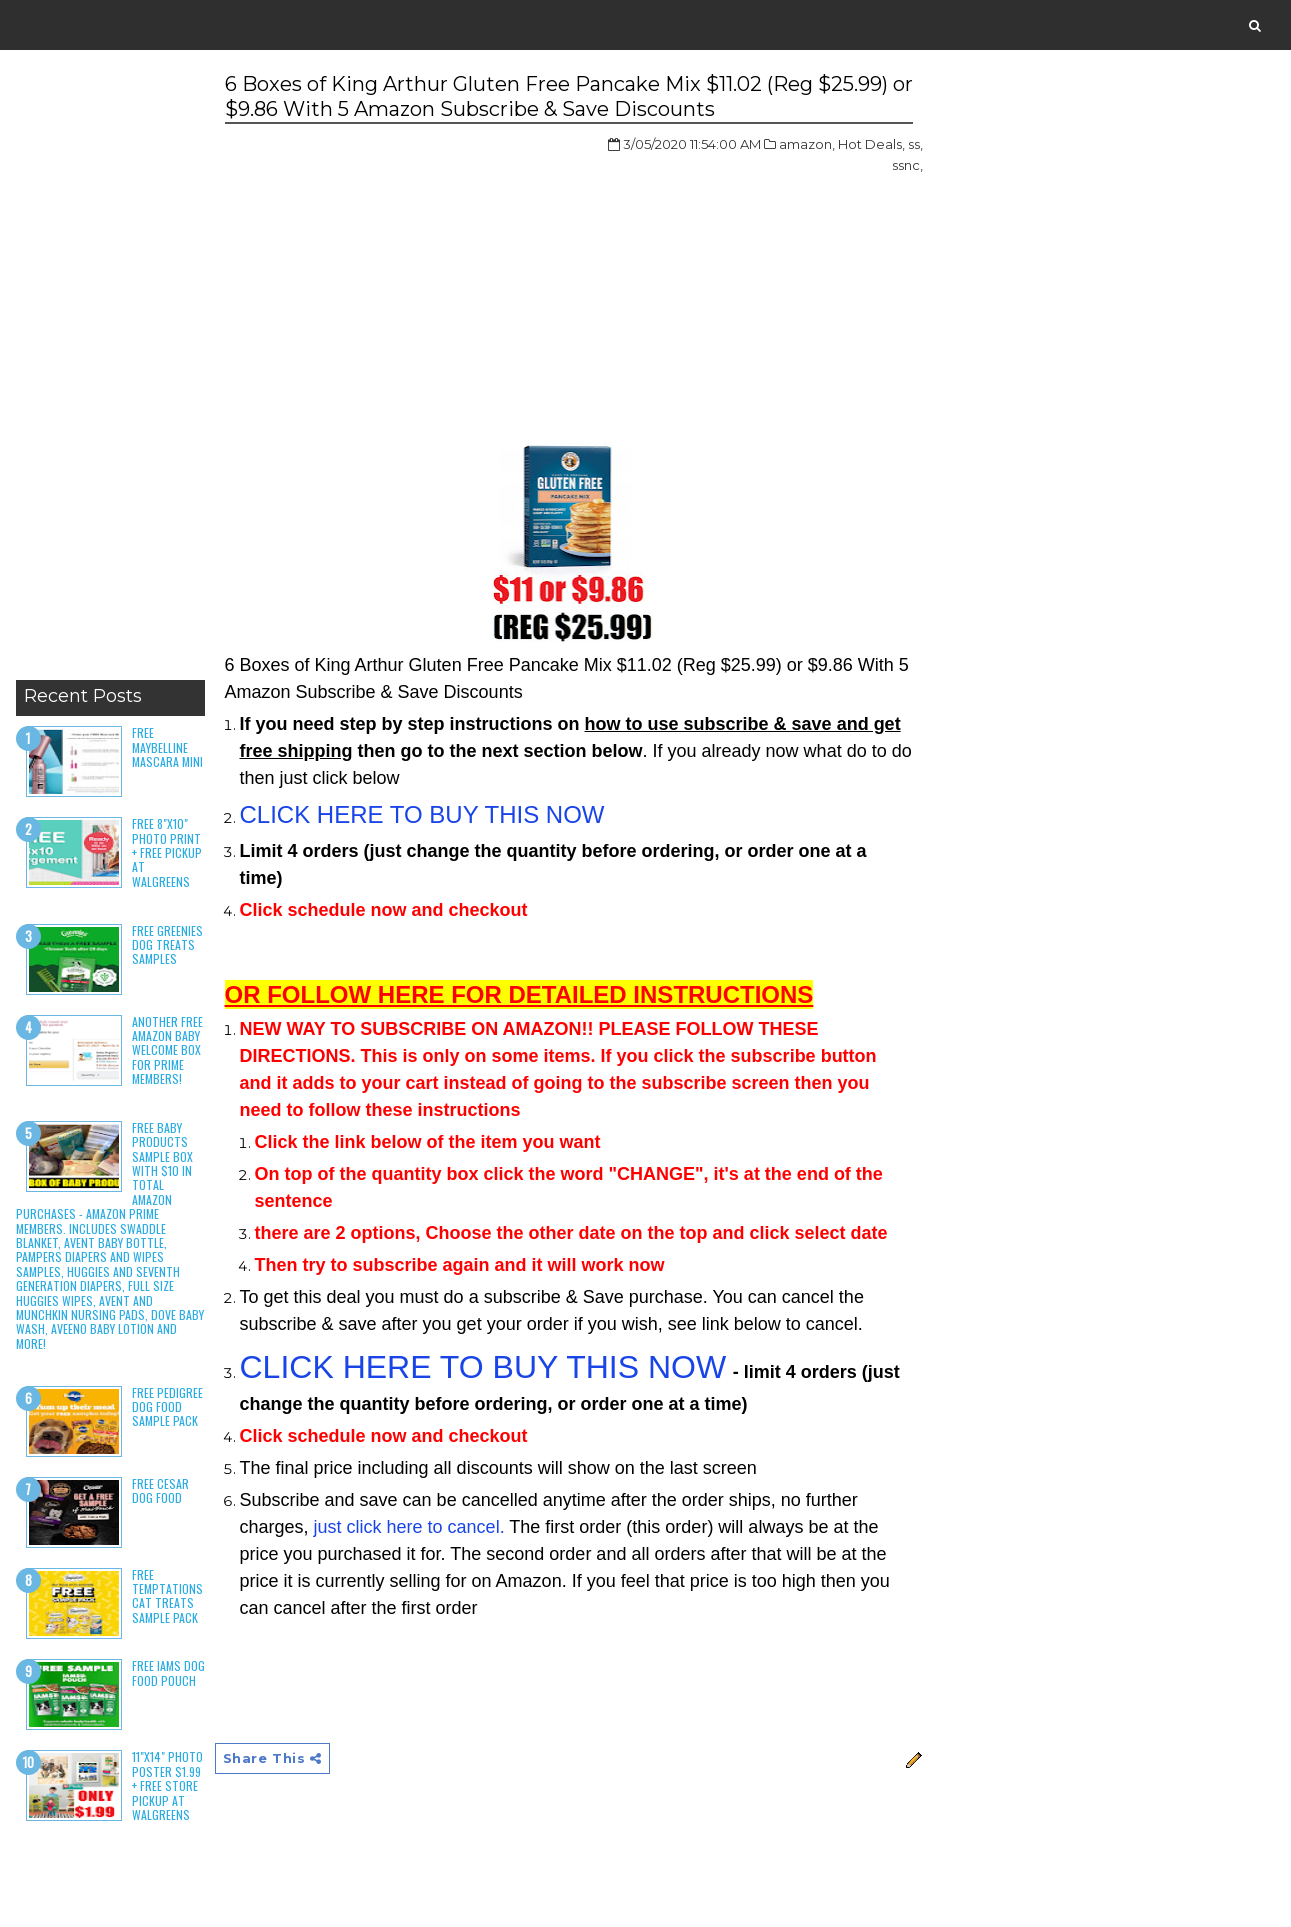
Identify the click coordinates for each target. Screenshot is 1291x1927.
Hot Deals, (871, 144)
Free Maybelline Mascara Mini (167, 747)
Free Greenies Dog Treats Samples (167, 945)
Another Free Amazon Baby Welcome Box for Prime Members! (167, 1050)
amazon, (807, 144)
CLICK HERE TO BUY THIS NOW (422, 814)
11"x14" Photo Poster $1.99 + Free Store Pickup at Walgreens (167, 1785)
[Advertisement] (110, 370)
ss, (915, 144)
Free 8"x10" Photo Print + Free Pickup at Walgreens (167, 852)
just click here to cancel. (409, 1527)
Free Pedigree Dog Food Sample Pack (167, 1407)
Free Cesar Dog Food (160, 1490)
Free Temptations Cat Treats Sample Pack (167, 1596)
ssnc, (907, 165)
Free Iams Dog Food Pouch (168, 1672)
